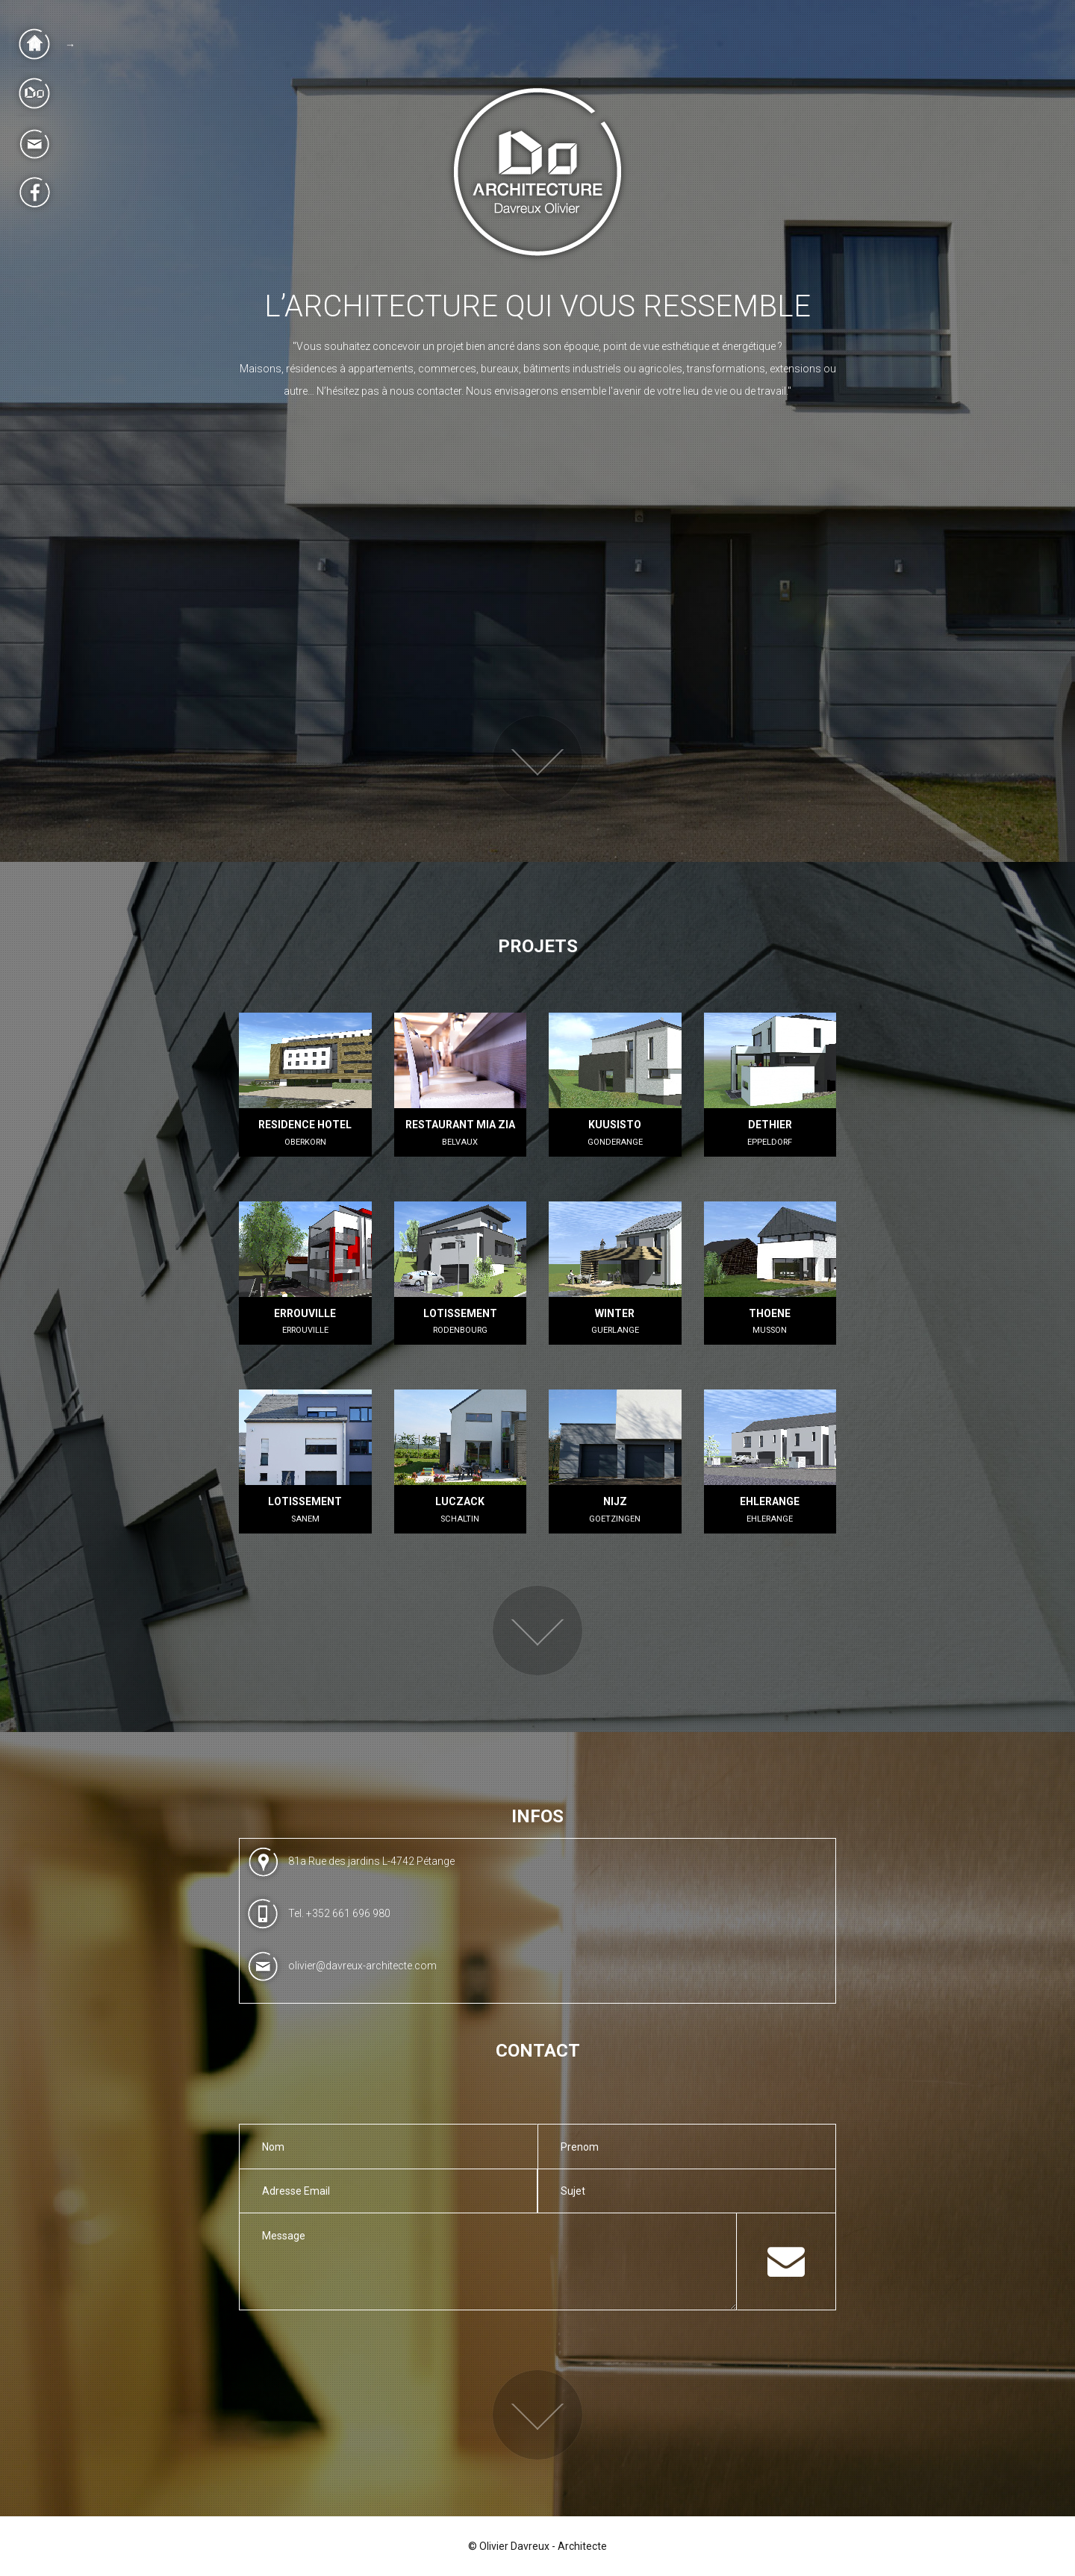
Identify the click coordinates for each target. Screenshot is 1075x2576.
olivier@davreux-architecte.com (362, 1966)
